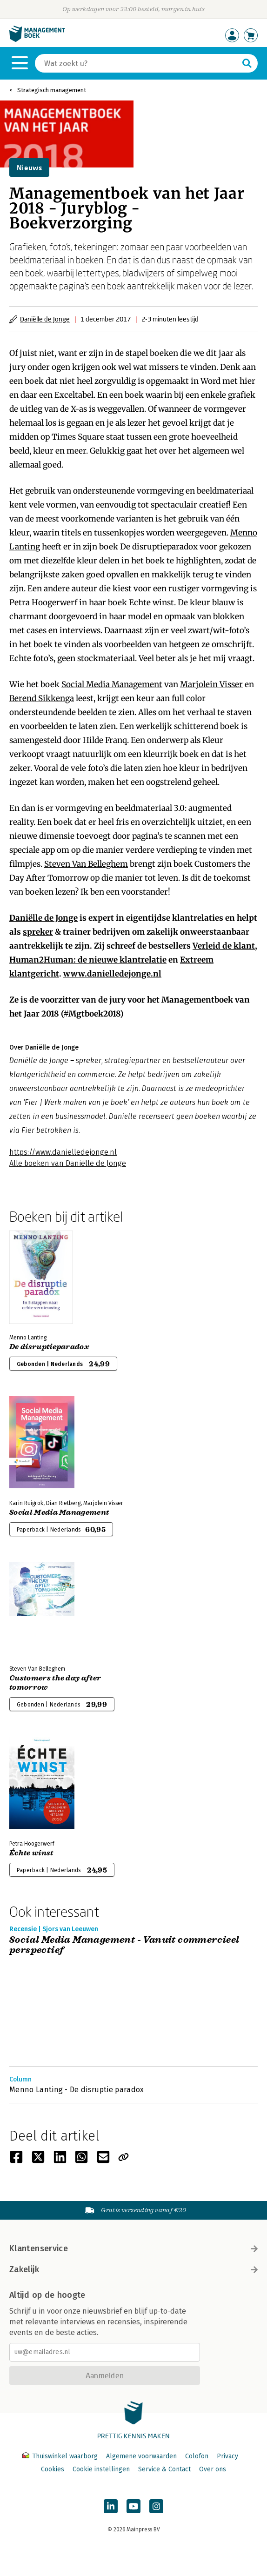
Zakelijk (133, 2269)
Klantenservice (133, 2248)
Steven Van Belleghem (86, 864)
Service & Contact (164, 2469)
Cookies (52, 2469)
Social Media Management (111, 684)
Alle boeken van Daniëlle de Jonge (67, 1163)
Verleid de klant (224, 946)
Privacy (227, 2456)
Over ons (212, 2469)
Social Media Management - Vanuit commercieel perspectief (124, 1945)
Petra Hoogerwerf (43, 602)
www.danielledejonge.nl (112, 974)
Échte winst (31, 1853)
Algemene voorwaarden (141, 2456)
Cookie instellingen (101, 2469)
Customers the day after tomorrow (55, 1682)
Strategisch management (51, 90)
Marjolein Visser (211, 684)
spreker (38, 932)
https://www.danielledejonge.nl (63, 1152)
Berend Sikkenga (41, 698)
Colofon (196, 2456)
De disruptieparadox (49, 1347)
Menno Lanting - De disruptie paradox (76, 2089)
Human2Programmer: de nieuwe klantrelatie (88, 960)
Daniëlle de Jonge (45, 319)
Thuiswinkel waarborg (61, 2456)
